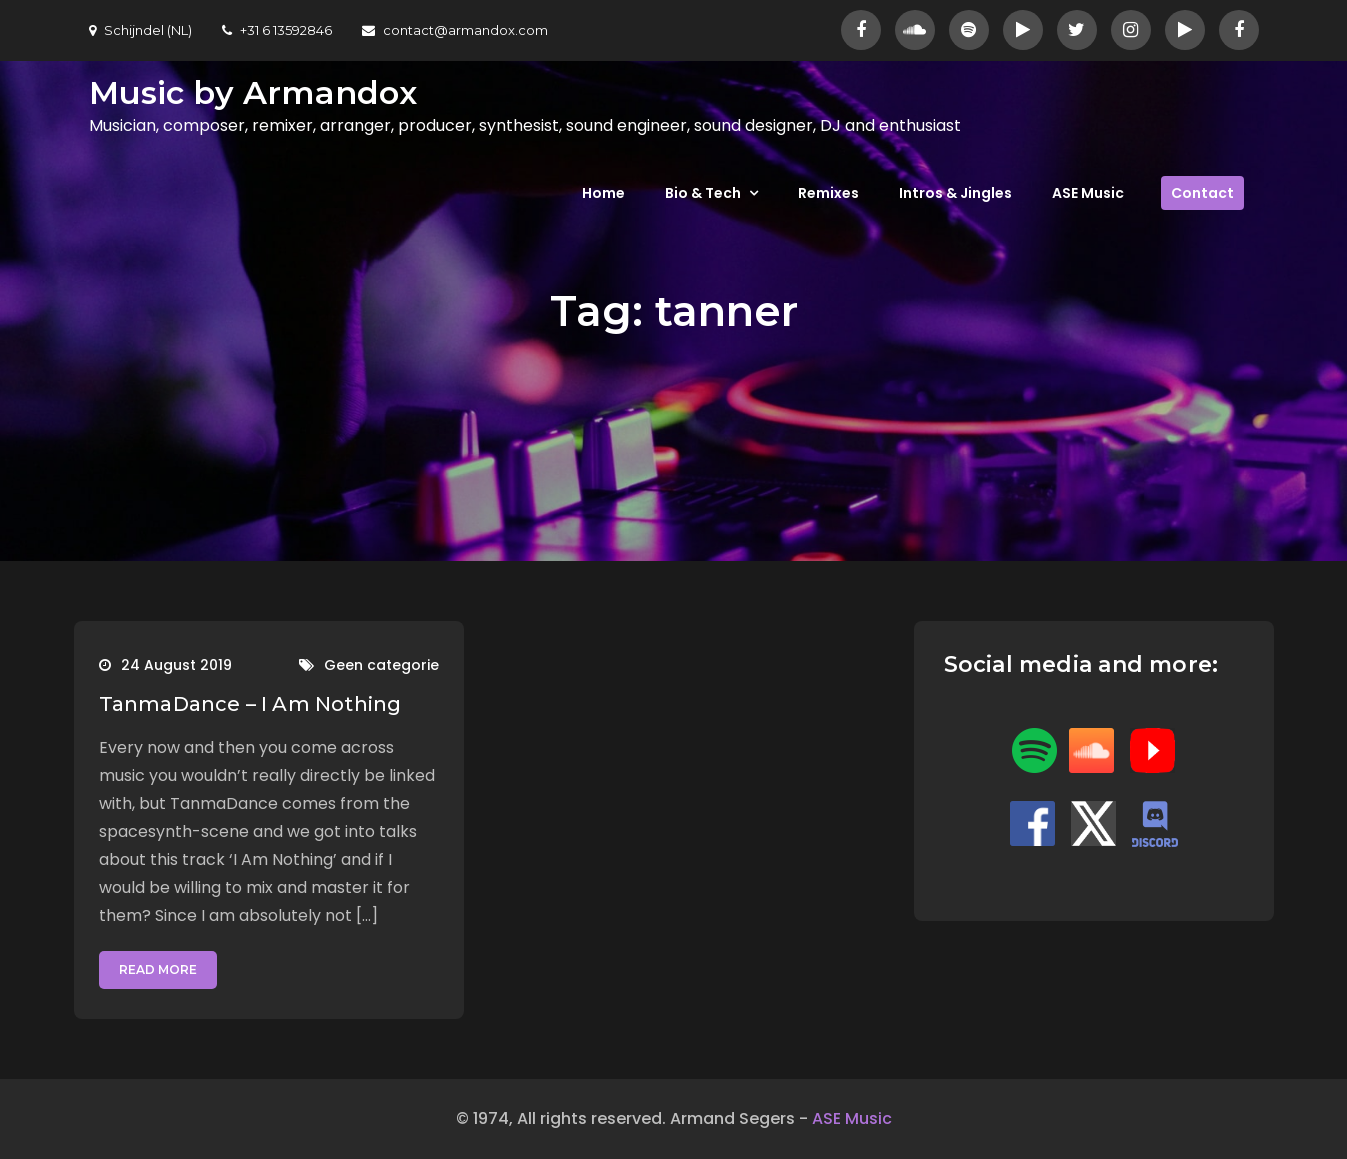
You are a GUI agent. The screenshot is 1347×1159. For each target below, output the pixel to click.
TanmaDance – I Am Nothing (250, 704)
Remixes (828, 193)
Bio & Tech (703, 193)
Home (603, 193)
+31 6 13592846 (277, 30)
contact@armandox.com (455, 30)
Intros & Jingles (955, 193)
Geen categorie (381, 665)
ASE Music (1088, 193)
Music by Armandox (253, 92)
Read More (158, 969)
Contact (1202, 193)
